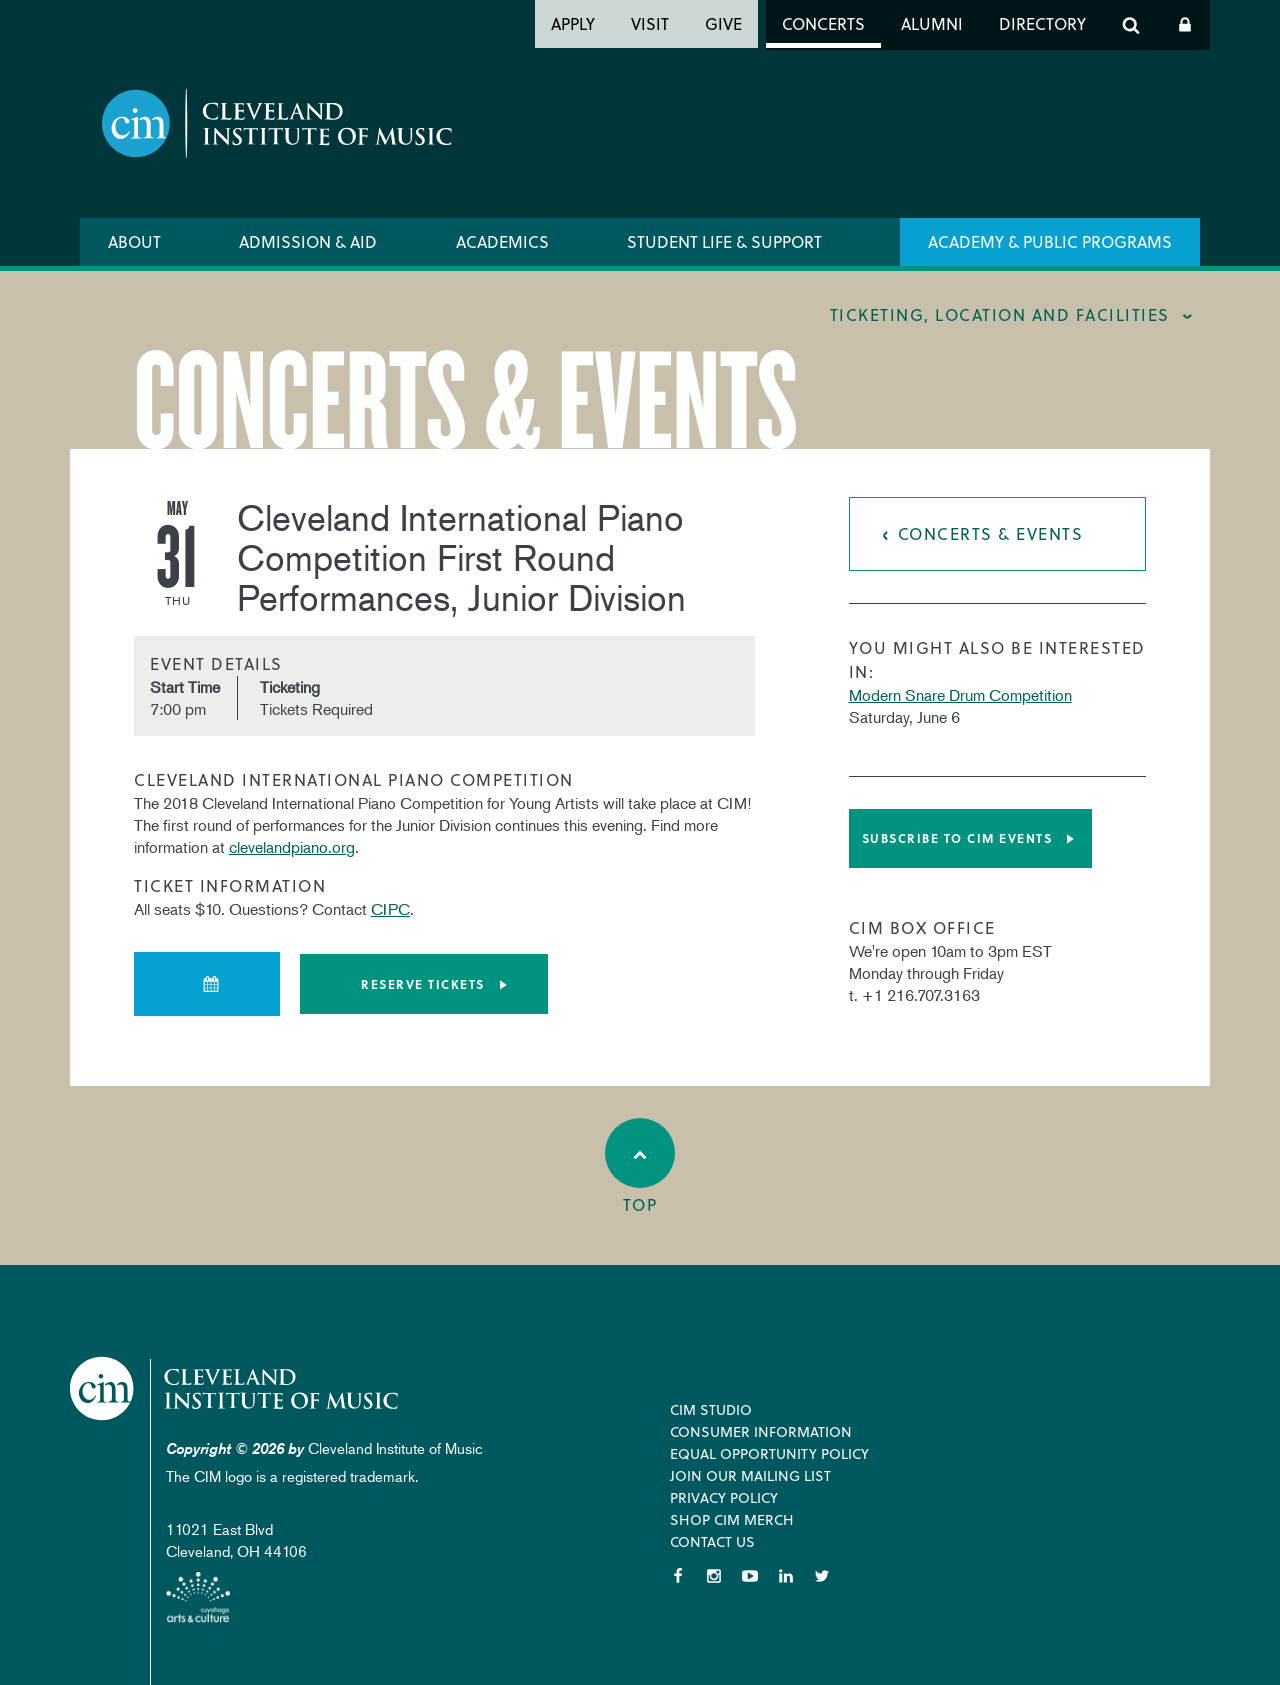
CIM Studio (711, 1409)
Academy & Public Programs (1050, 241)
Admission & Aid (308, 241)
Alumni (932, 23)
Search (1131, 25)
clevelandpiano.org (292, 847)
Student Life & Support (724, 241)
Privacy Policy (724, 1497)
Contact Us (712, 1541)
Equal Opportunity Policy (769, 1453)
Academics (502, 241)
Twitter (822, 1576)
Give (723, 23)
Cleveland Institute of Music (235, 1388)
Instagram (714, 1576)
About (134, 241)
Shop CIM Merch (732, 1519)
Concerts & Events (991, 533)
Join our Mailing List (750, 1475)
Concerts (823, 23)
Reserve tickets (423, 984)
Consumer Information (761, 1431)
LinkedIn (786, 1576)
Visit (650, 23)
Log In (1185, 25)
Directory (1042, 23)
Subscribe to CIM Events (957, 838)
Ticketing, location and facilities (1000, 314)
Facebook (678, 1576)
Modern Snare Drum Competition (960, 695)
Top (640, 1167)
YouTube (750, 1576)
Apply (573, 23)
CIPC (390, 909)
